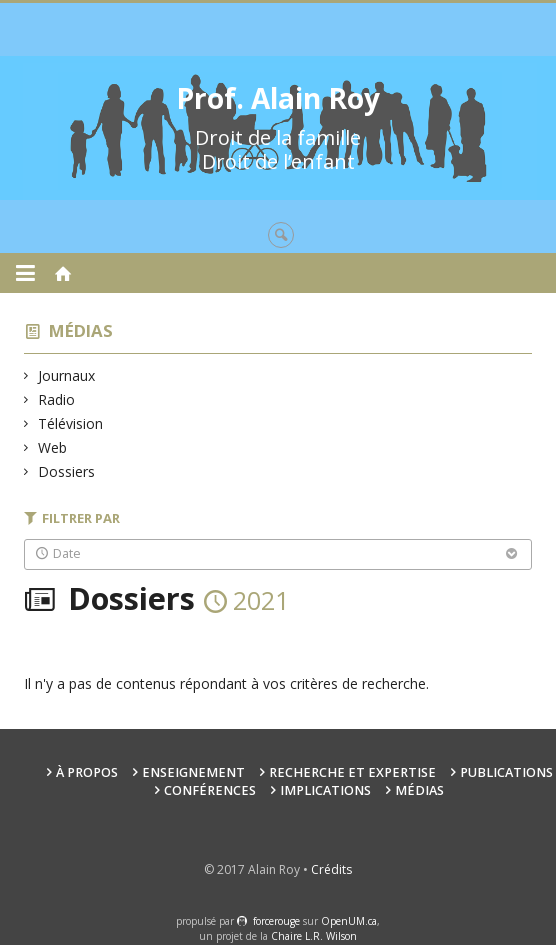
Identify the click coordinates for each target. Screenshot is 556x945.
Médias (81, 330)
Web (53, 447)
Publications (506, 772)
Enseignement (193, 772)
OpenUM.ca (349, 921)
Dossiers (67, 471)
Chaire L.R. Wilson (314, 936)
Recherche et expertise (352, 772)
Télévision (71, 423)
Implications (325, 790)
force (276, 921)
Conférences (210, 790)
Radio (57, 399)
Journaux (67, 375)
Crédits (331, 869)
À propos (87, 772)
